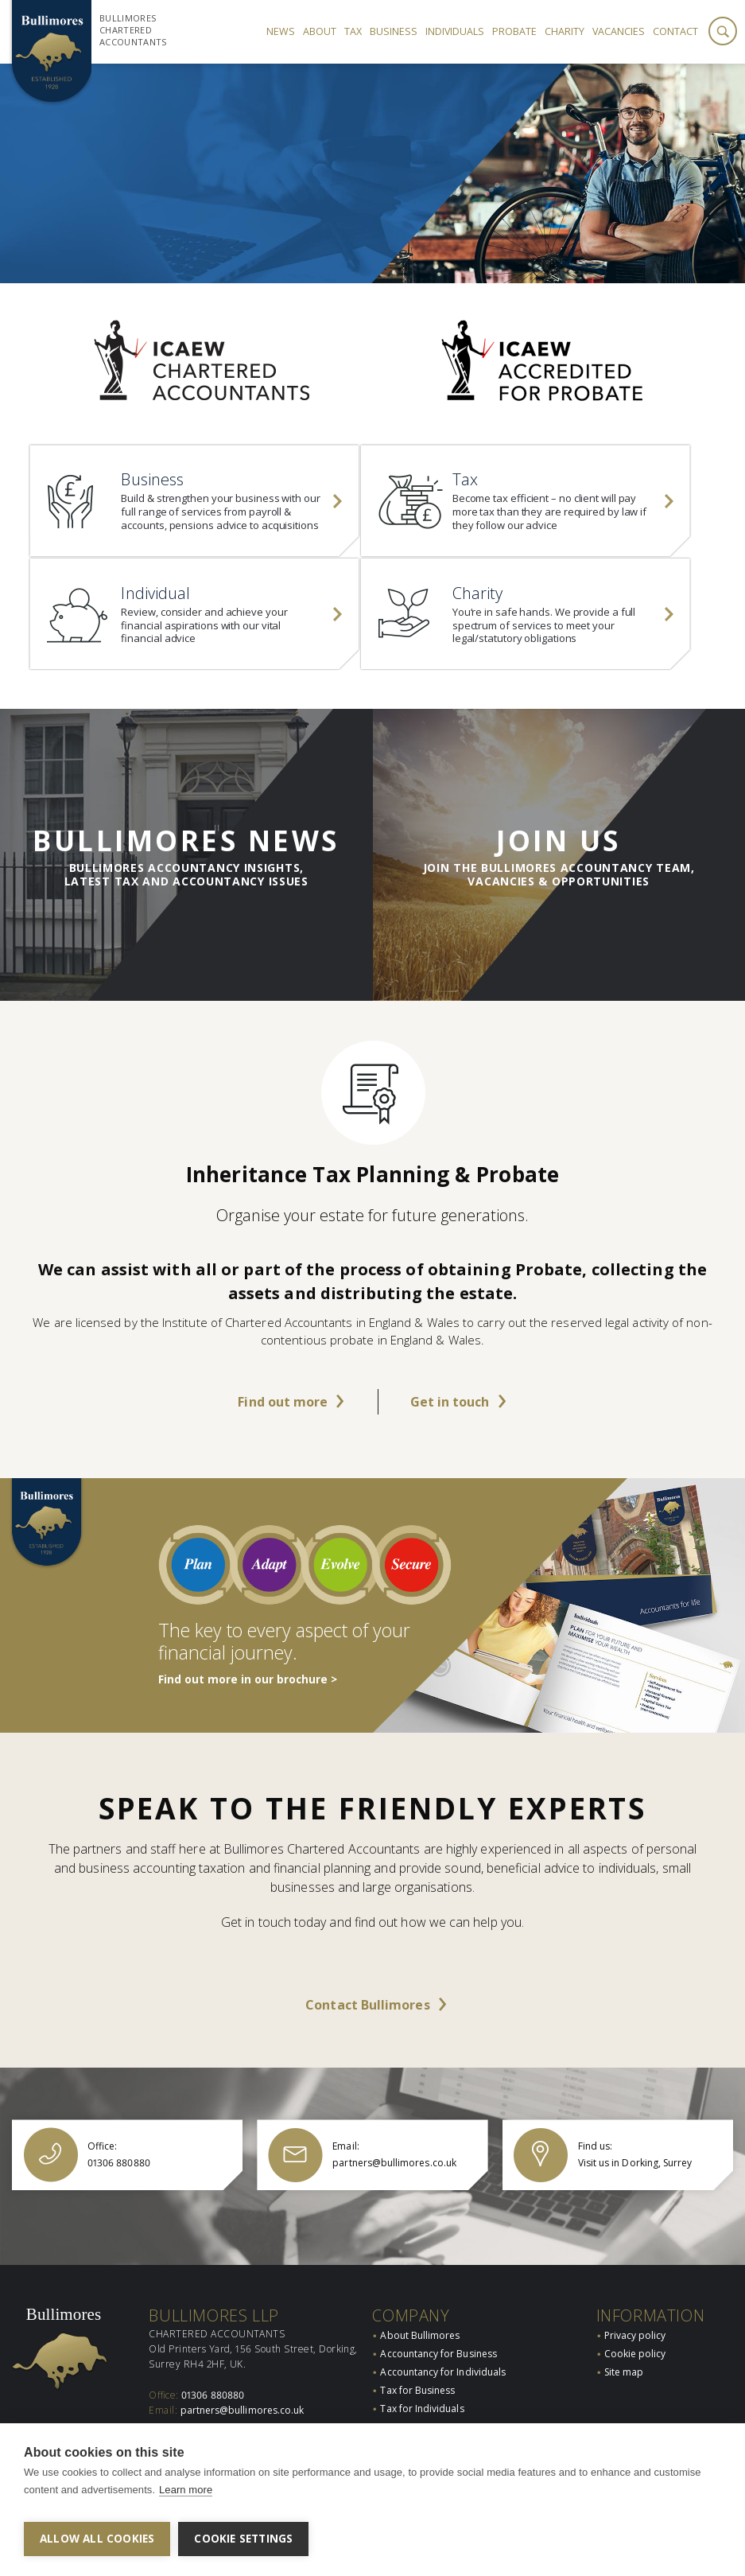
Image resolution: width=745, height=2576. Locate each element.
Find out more (283, 1427)
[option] (372, 173)
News (280, 31)
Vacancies (618, 31)
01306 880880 (212, 2398)
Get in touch (450, 1427)
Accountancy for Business (438, 2357)
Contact (675, 31)
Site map (623, 2375)
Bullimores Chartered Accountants (133, 30)
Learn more (185, 2497)
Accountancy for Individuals (443, 2375)
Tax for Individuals (422, 2412)
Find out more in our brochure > (247, 1705)
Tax (353, 31)
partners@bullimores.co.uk (242, 2414)
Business (393, 31)
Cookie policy (635, 2357)
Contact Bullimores (367, 2030)
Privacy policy (635, 2338)
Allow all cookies (97, 2538)
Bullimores (63, 2317)
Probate (514, 31)
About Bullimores (420, 2338)
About (319, 31)
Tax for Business (417, 2393)
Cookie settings (243, 2538)
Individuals (454, 31)
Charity (564, 31)
